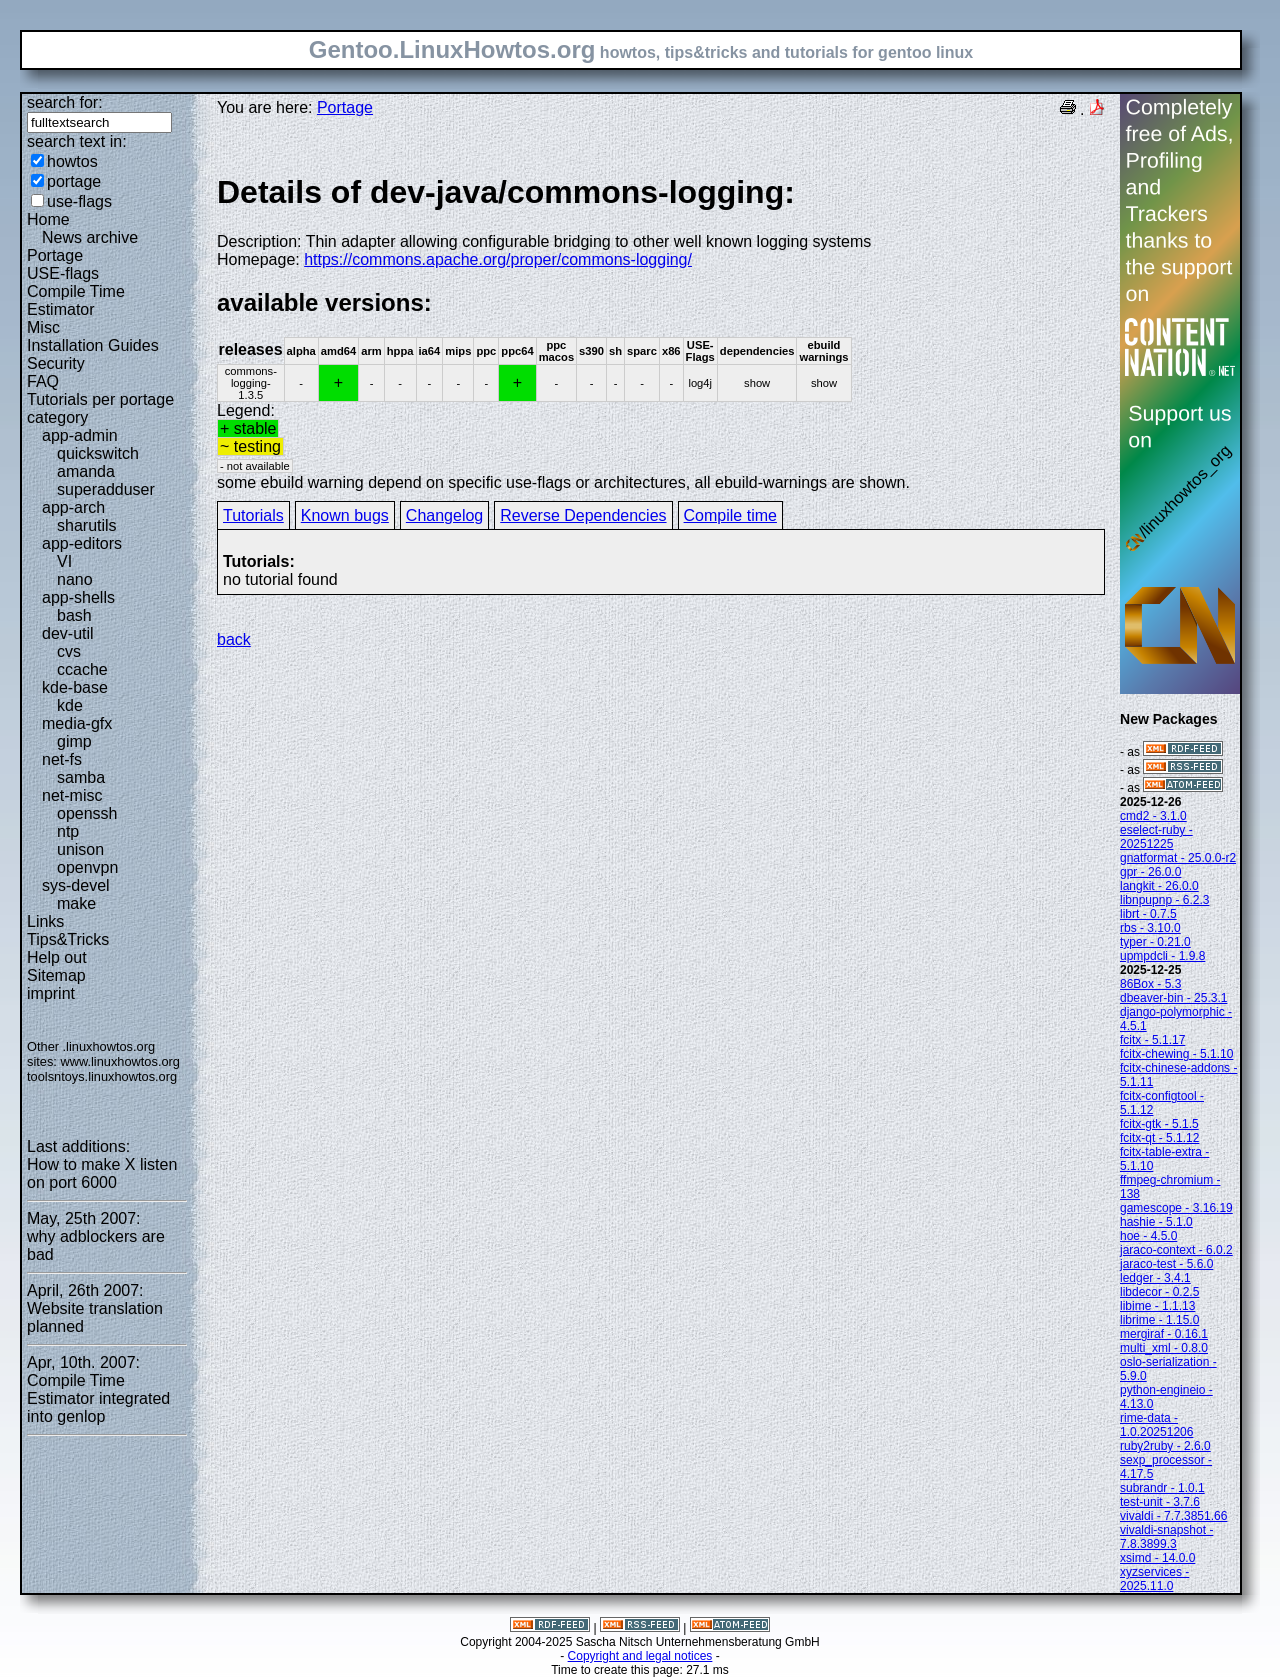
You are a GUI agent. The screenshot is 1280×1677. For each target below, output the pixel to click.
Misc (43, 327)
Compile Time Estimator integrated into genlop (98, 1398)
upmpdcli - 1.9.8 (1162, 956)
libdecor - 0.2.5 (1159, 1292)
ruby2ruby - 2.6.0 (1165, 1446)
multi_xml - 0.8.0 (1164, 1348)
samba (81, 777)
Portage (55, 255)
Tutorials (253, 515)
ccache (82, 669)
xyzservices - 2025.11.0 (1154, 1579)
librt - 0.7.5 (1148, 914)
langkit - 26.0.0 (1159, 886)
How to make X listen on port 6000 (102, 1173)
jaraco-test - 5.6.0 (1166, 1264)
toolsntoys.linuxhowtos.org (102, 1076)
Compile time (730, 515)
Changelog (444, 515)
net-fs (62, 759)
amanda (86, 471)
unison (80, 849)
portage (74, 181)
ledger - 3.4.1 (1155, 1278)
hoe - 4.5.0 (1148, 1236)
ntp (68, 831)
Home (48, 219)
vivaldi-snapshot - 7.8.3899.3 (1166, 1537)
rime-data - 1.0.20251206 (1156, 1425)
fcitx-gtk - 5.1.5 (1159, 1124)
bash (74, 615)
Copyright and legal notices (640, 1656)
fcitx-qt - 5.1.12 (1159, 1138)
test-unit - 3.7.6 (1160, 1502)
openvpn (87, 867)
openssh (87, 813)
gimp (74, 741)
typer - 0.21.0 (1155, 942)
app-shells (78, 597)
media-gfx (77, 723)
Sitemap (56, 975)
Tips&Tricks (68, 939)
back (234, 639)
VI (64, 561)
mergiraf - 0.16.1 (1164, 1334)
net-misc (72, 795)
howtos (72, 161)
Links (45, 921)
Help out (57, 957)
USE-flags (63, 273)
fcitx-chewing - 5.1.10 (1176, 1054)
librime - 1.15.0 (1159, 1320)
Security (56, 363)
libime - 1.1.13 (1157, 1306)
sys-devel (76, 885)
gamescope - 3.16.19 (1176, 1208)
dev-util (68, 633)
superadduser (106, 489)
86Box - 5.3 (1150, 984)
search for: (65, 102)
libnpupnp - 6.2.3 (1164, 900)
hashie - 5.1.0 (1156, 1222)
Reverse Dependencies (583, 515)
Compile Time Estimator (76, 300)
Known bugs (345, 515)
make (76, 903)
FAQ (43, 381)
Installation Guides (93, 345)
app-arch (73, 507)
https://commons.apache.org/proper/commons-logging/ (498, 259)
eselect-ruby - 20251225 (1156, 837)
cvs (69, 651)
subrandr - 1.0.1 (1162, 1488)
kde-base (75, 687)
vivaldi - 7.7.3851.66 (1173, 1516)
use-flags (79, 201)
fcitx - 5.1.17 (1152, 1040)
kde (70, 705)
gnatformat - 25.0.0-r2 (1178, 858)
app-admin (80, 435)
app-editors (82, 543)
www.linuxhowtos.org (120, 1061)
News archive (90, 237)
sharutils (87, 525)
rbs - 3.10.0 (1150, 928)
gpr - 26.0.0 (1150, 872)
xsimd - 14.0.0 (1157, 1558)
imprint (51, 993)
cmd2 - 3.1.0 (1153, 816)
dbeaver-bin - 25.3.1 (1173, 998)
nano (75, 579)
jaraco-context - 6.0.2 (1176, 1250)
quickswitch (98, 453)
